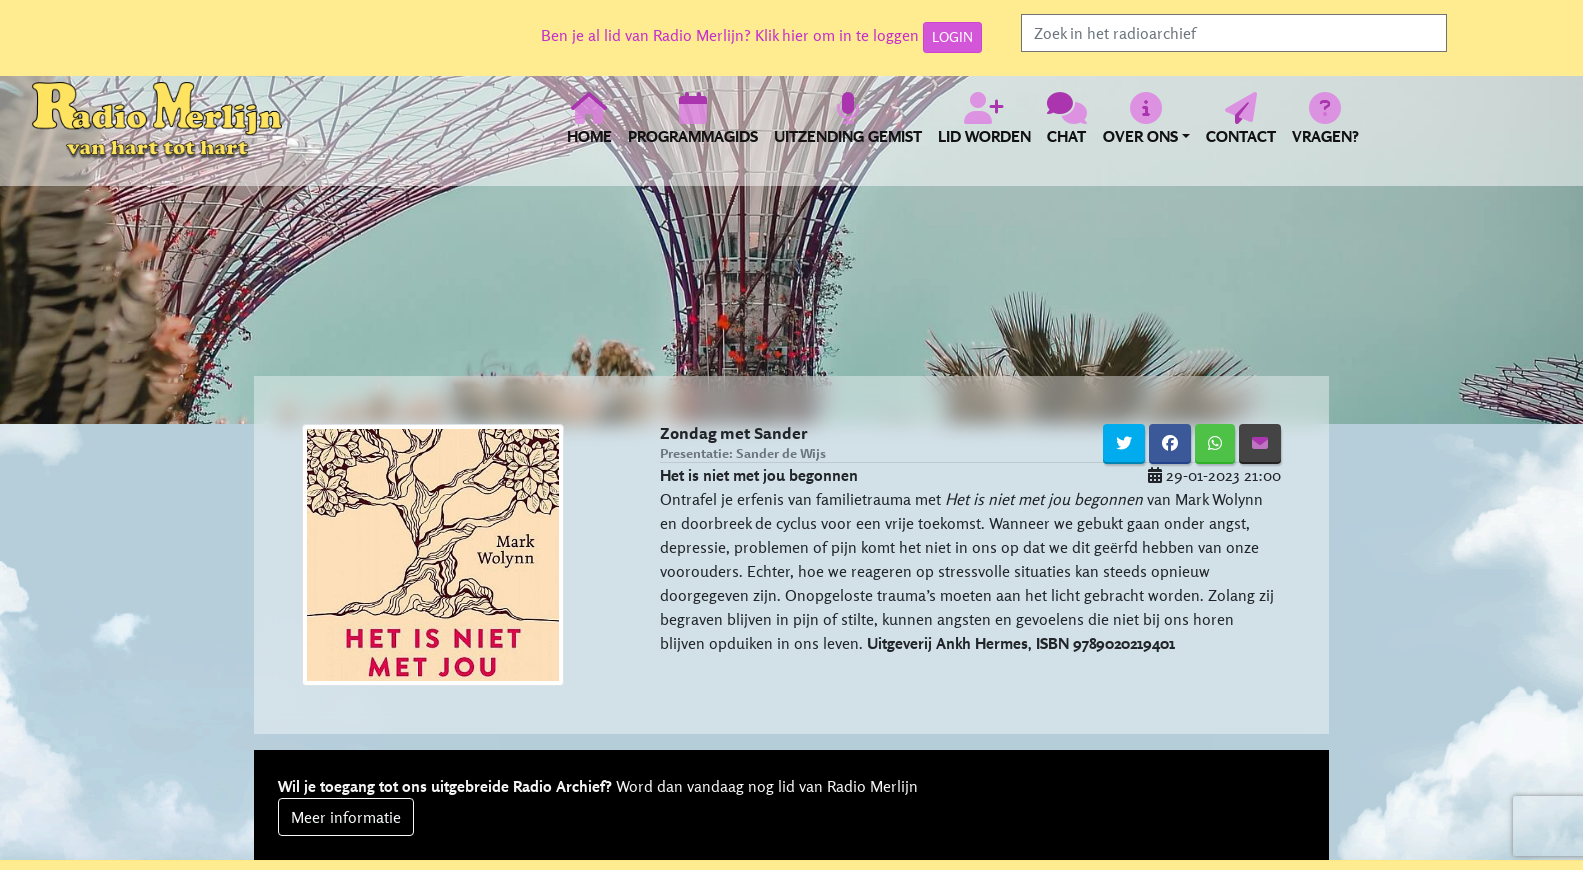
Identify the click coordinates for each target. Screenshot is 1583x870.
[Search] (1234, 33)
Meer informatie (346, 817)
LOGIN (952, 37)
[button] (1146, 130)
